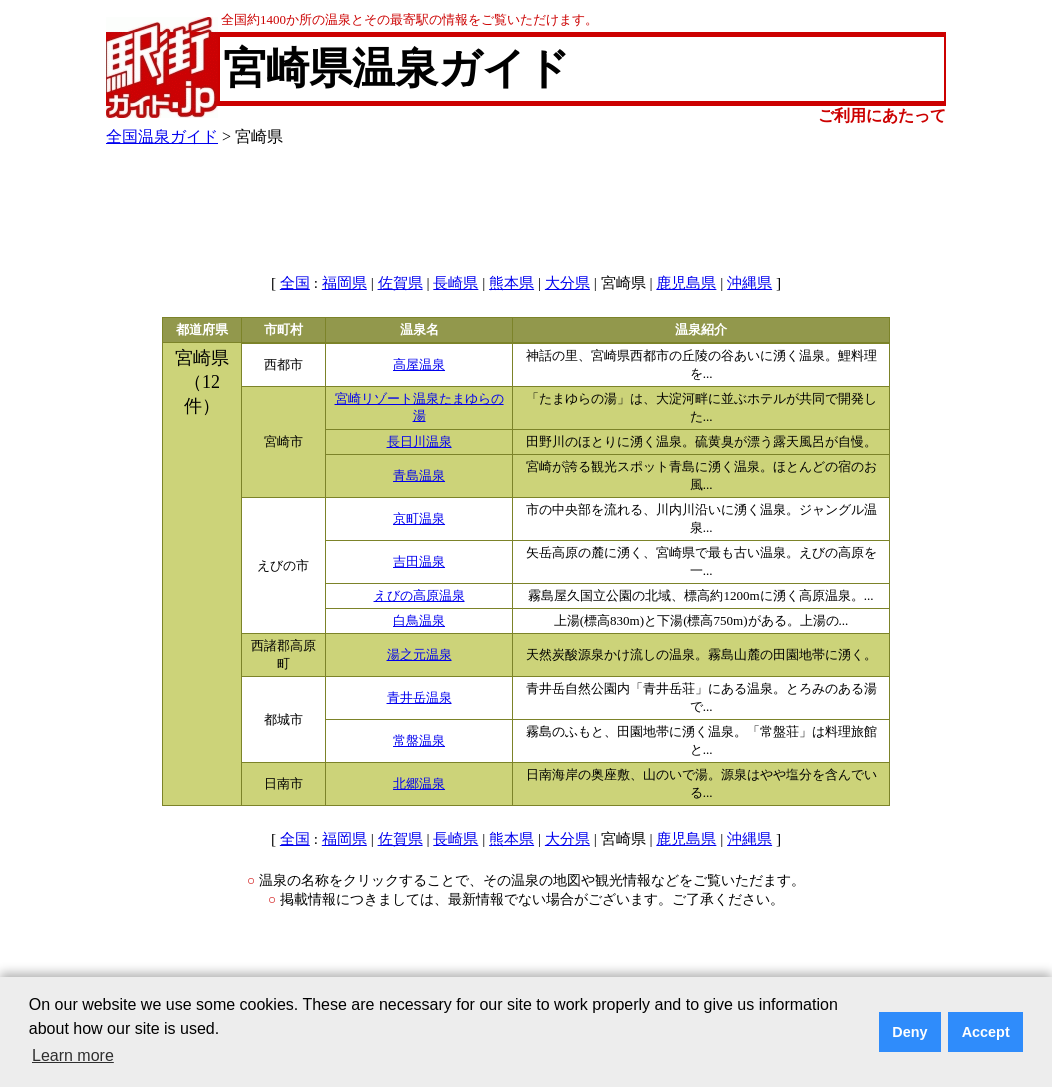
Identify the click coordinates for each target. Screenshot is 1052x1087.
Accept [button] (986, 1032)
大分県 (567, 283)
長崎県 (455, 283)
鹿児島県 (686, 283)
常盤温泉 (419, 741)
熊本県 (511, 283)
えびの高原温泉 (419, 596)
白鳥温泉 (419, 621)
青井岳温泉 (419, 698)
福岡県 (344, 283)
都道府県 (202, 330)
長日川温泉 (419, 442)
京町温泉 (419, 519)
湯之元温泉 (419, 655)
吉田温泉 (419, 562)
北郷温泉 (419, 784)
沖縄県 (749, 283)
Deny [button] (909, 1032)
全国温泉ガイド (162, 136)
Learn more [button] (73, 1055)
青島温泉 (419, 476)
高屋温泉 (419, 365)
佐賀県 (400, 283)
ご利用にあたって (882, 115)
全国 (295, 283)
